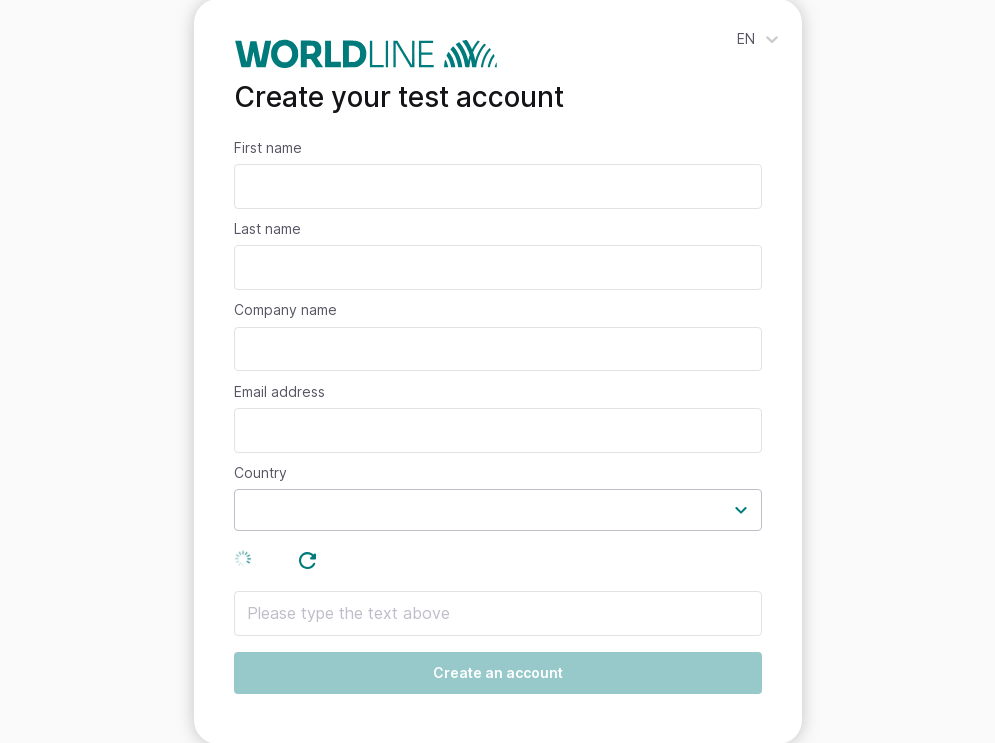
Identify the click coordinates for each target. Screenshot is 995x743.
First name (268, 148)
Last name (267, 229)
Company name (285, 310)
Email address (279, 392)
